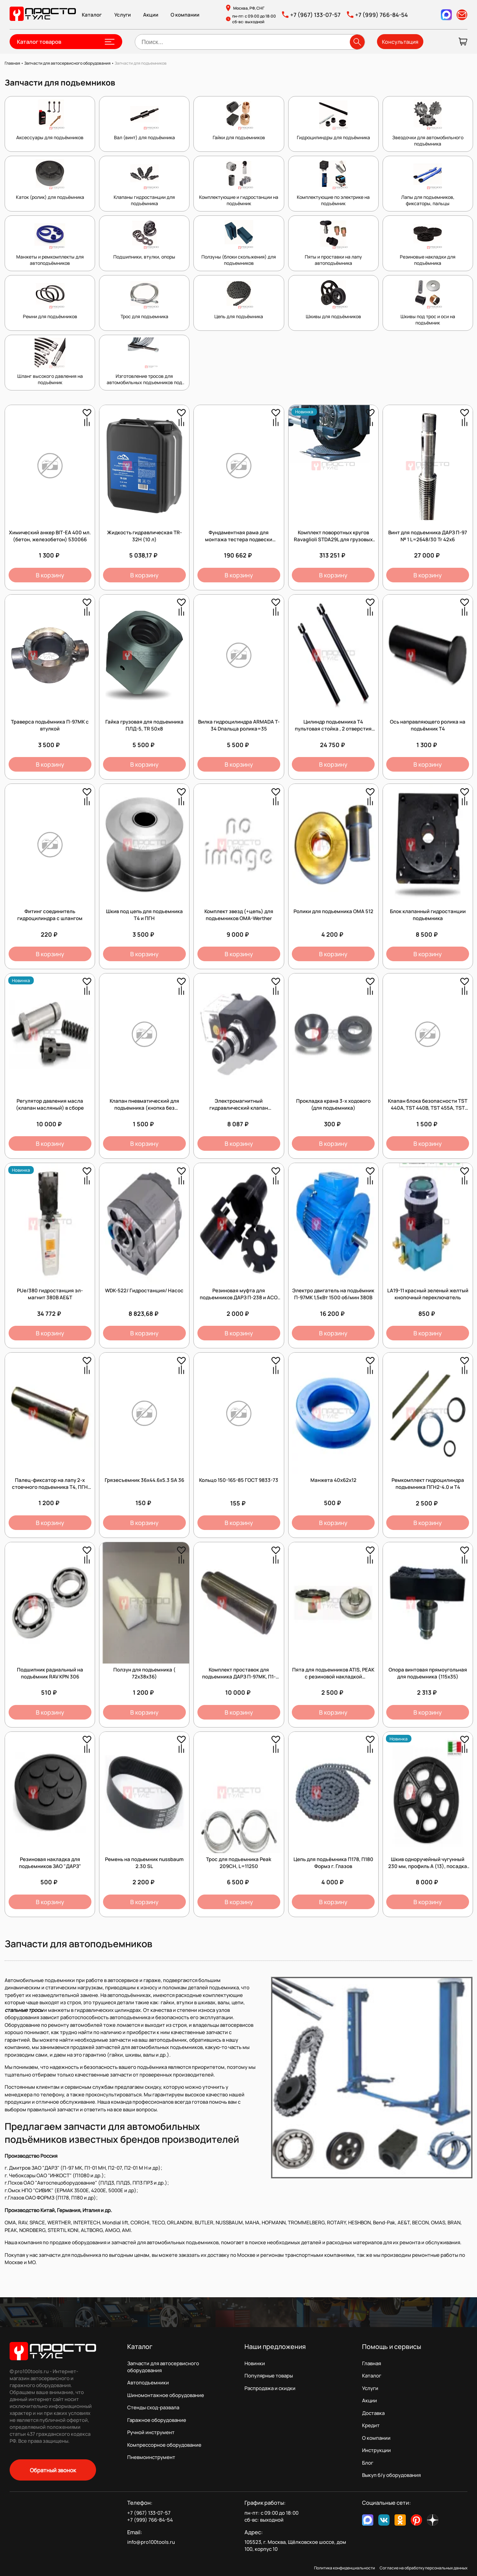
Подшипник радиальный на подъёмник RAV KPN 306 (50, 1673)
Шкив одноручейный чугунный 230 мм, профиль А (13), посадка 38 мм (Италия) (427, 1866)
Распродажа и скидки (269, 2388)
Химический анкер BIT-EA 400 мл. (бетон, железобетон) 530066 (50, 536)
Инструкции (376, 2450)
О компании (185, 15)
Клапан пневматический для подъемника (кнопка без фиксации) (144, 1107)
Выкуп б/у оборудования (391, 2475)
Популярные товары (268, 2375)
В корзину (50, 575)
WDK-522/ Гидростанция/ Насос (144, 1290)
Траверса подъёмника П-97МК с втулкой (50, 725)
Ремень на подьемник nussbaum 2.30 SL (144, 1863)
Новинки (254, 2363)
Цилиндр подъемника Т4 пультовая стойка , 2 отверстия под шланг (333, 728)
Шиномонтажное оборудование (165, 2395)
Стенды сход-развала (153, 2407)
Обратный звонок (53, 2470)
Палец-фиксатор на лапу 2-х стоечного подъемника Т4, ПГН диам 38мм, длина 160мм (50, 1487)
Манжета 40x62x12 (333, 1480)
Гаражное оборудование (156, 2420)
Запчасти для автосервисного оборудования (163, 2367)
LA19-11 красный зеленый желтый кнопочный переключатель (427, 1294)
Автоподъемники (148, 2382)
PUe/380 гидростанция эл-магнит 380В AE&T (50, 1294)
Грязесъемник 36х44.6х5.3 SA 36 (144, 1480)
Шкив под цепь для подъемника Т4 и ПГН (144, 915)
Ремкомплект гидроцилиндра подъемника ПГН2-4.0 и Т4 (428, 1484)
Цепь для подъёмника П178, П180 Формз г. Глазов (333, 1863)
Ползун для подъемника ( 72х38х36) (144, 1673)
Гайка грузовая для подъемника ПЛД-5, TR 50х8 (144, 725)
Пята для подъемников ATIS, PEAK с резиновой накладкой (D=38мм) (333, 1676)
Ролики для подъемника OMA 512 (333, 911)
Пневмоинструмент (151, 2457)
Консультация (400, 41)
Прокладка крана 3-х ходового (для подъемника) (333, 1104)
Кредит (371, 2425)
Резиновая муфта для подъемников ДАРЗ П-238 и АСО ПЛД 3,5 (239, 1297)
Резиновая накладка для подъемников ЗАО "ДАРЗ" (50, 1863)
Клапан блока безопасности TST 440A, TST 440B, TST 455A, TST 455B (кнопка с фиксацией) (427, 1107)
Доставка (373, 2413)
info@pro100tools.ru (151, 2542)
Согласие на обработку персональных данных (423, 2568)
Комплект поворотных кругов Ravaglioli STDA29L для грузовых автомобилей (333, 539)
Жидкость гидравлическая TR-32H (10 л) (144, 536)
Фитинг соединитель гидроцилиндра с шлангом (49, 915)
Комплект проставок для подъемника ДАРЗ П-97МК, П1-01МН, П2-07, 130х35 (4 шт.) (239, 1676)
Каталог (92, 15)
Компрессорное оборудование (164, 2444)
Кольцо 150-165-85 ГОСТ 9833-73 (238, 1480)
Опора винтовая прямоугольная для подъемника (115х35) (428, 1673)
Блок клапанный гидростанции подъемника (428, 915)
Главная (371, 2363)
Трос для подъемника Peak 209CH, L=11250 (238, 1863)
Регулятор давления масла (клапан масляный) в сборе (50, 1104)
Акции (150, 15)
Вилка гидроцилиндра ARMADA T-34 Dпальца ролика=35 (239, 725)
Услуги (122, 15)
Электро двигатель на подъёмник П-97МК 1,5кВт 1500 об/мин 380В (333, 1294)
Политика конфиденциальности (344, 2568)
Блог (367, 2462)
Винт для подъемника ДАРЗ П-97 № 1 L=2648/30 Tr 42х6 (427, 536)
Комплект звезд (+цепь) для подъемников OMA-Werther (238, 915)
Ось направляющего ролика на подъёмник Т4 (427, 725)
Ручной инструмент (151, 2432)
